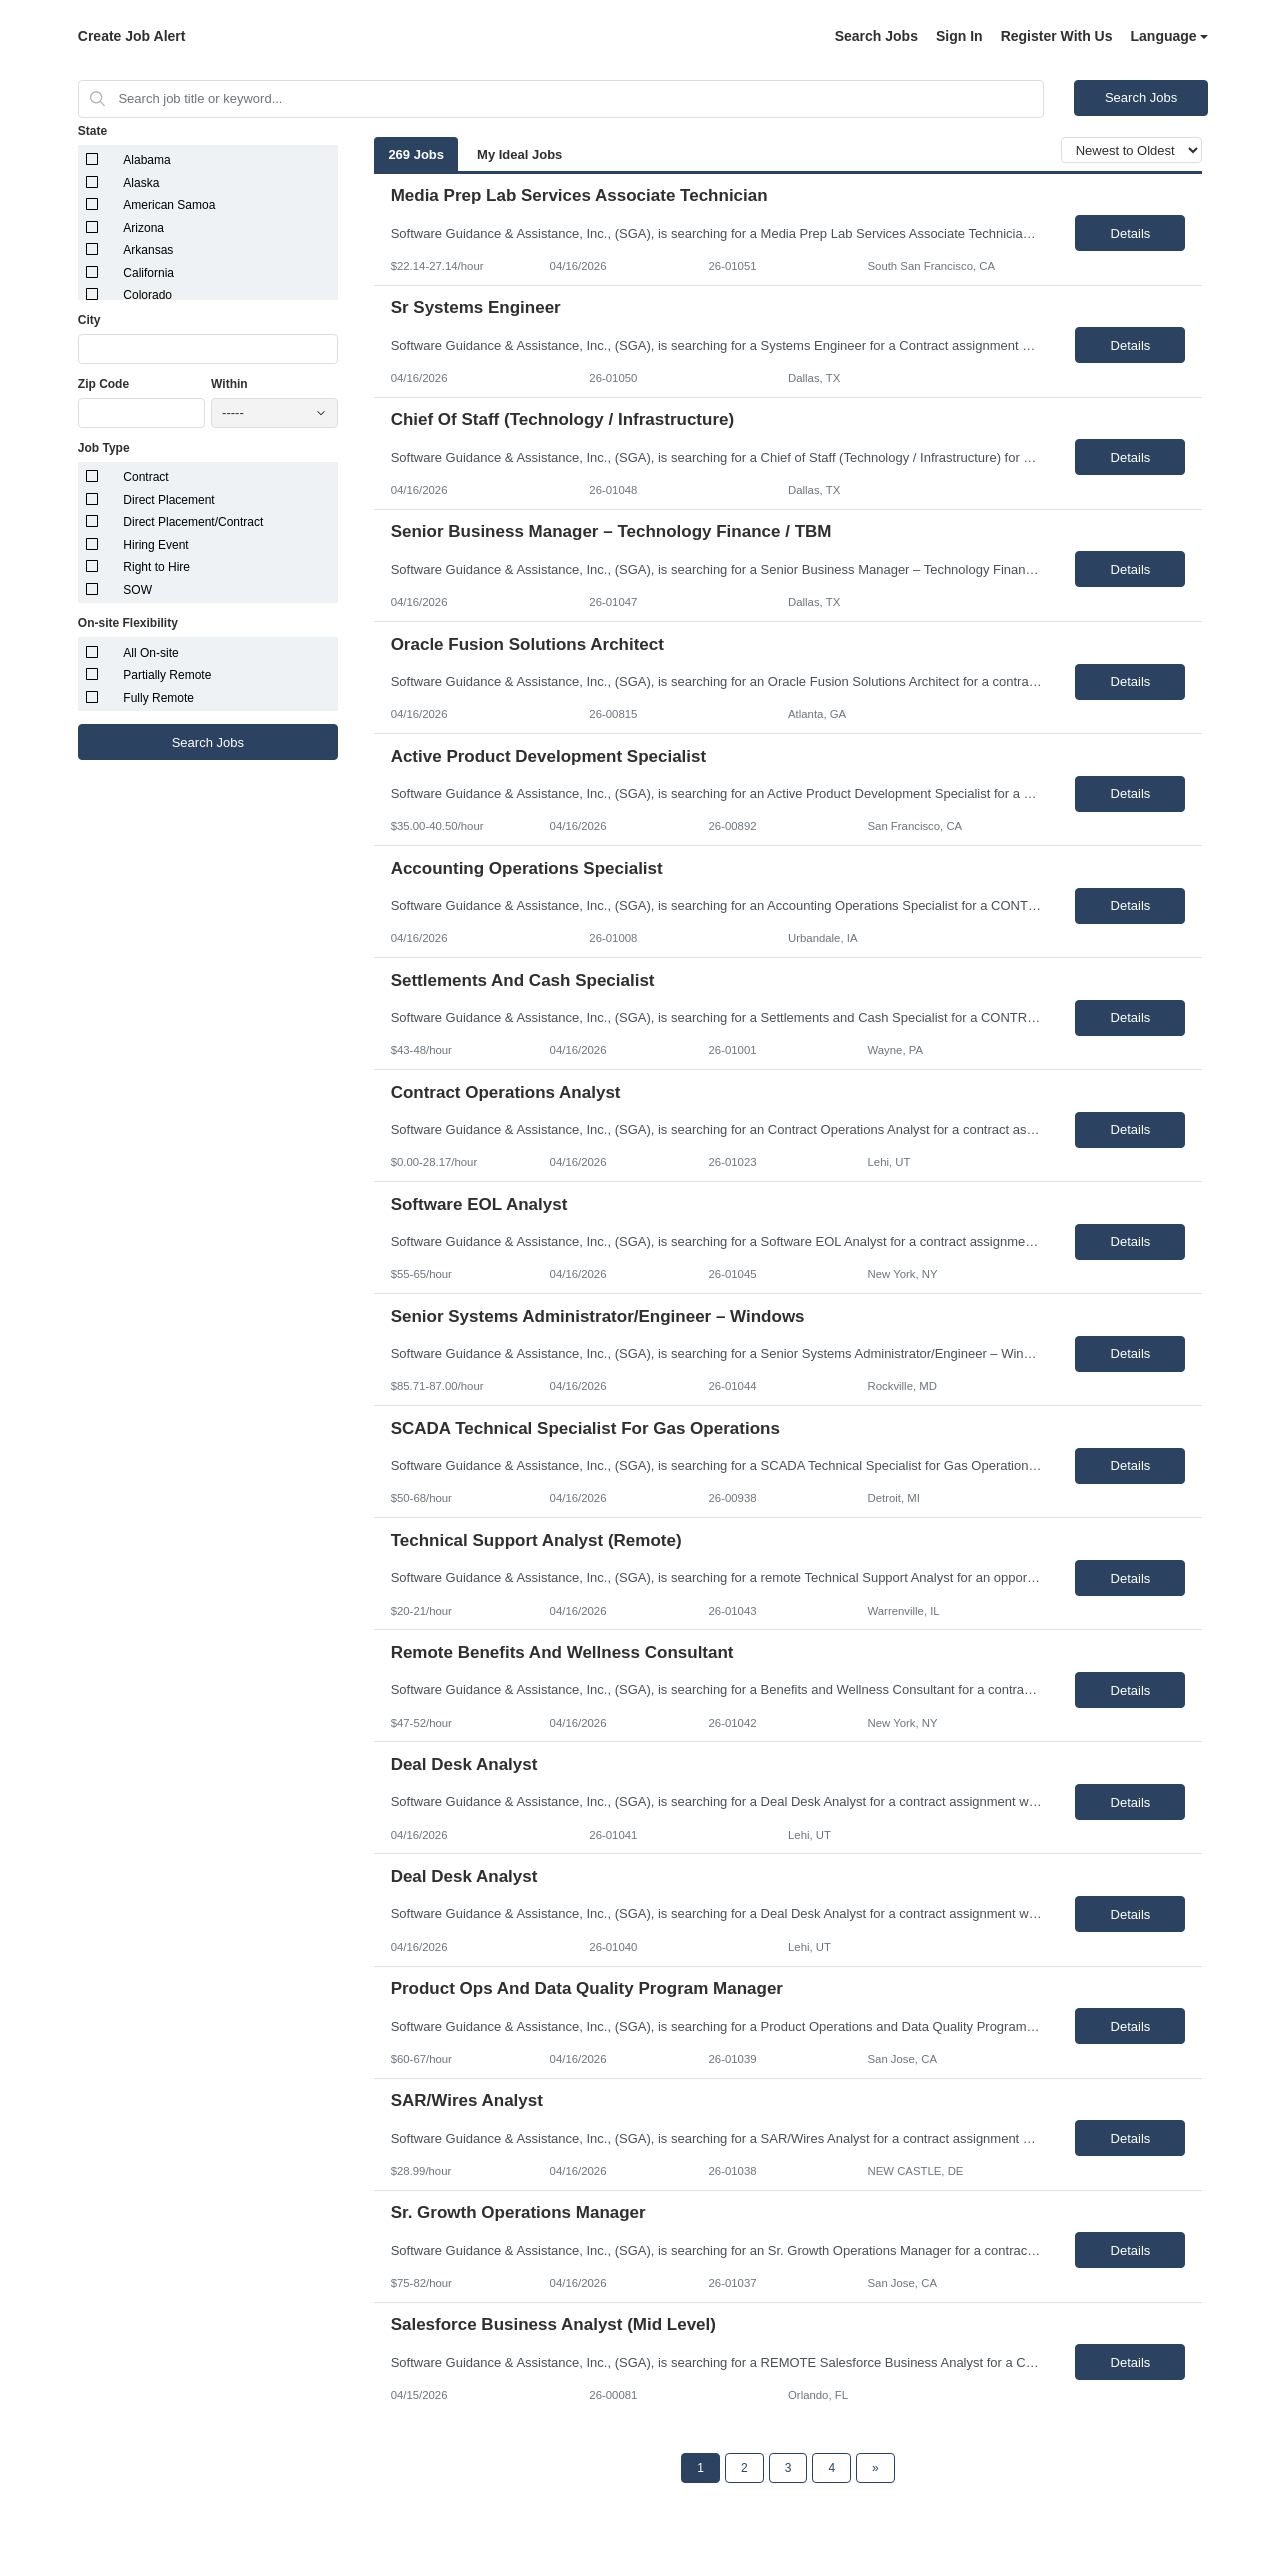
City (89, 320)
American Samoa (169, 205)
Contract (145, 477)
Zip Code (103, 384)
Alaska (141, 183)
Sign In (959, 36)
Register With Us (1057, 36)
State (92, 131)
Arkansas (148, 250)
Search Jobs (876, 36)
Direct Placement (168, 500)
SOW (137, 590)
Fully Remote (158, 698)
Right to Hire (156, 567)
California (148, 273)
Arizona (143, 228)
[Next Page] (875, 2468)
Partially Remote (167, 675)
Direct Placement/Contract (193, 522)
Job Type (104, 448)
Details (1131, 233)
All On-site (150, 653)
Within (229, 384)
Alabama (146, 160)
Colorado (147, 295)
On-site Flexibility (128, 623)
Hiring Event (155, 545)
